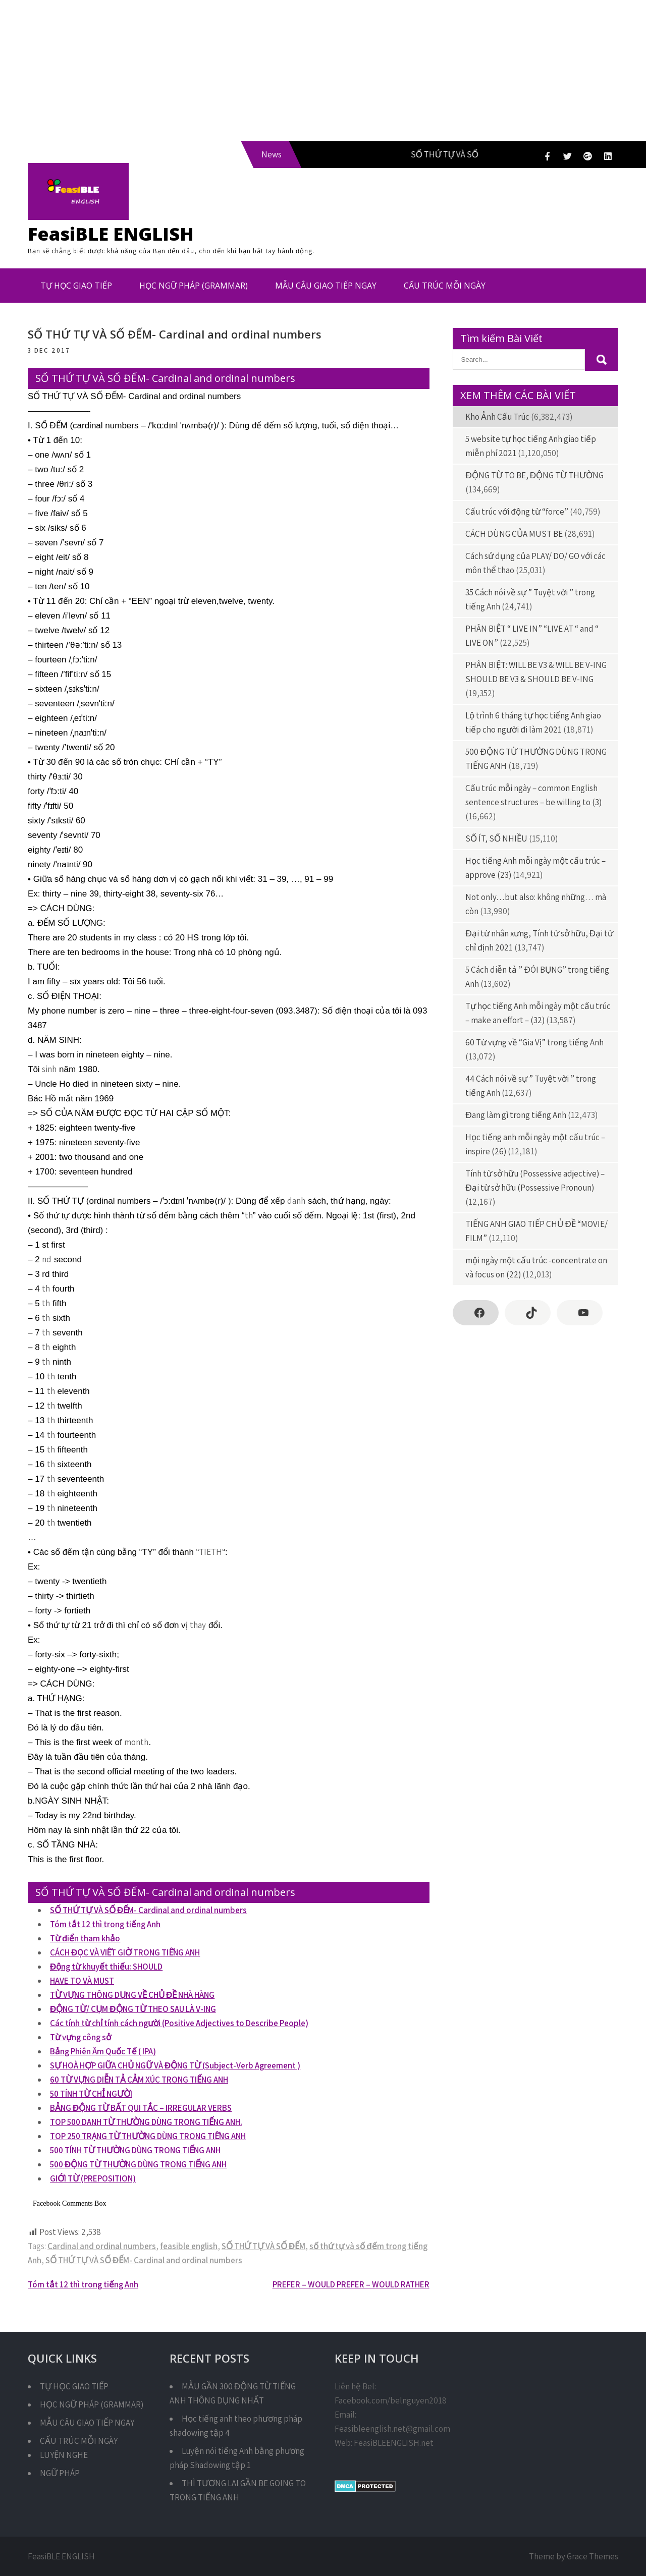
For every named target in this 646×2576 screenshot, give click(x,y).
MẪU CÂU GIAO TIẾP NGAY (325, 285)
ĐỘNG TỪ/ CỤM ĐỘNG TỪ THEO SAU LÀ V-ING (133, 2008)
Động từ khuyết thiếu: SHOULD (106, 1966)
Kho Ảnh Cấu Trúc (497, 416)
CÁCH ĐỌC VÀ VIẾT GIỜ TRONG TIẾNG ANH (125, 1952)
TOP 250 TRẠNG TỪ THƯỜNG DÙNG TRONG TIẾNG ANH (148, 2136)
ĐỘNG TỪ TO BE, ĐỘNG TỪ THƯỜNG (534, 475)
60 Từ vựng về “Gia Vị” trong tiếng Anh (534, 1042)
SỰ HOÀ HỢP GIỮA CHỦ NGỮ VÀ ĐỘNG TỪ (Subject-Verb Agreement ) (175, 2065)
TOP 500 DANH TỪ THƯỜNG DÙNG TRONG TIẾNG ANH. (146, 2121)
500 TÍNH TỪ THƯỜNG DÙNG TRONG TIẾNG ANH (135, 2150)
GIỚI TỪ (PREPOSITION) (93, 2178)
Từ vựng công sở (80, 2037)
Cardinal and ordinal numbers (101, 2246)
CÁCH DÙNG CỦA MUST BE (514, 533)
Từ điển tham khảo (85, 1938)
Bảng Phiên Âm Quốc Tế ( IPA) (103, 2051)
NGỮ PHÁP (60, 2473)
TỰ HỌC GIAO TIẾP (76, 285)
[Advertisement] (303, 70)
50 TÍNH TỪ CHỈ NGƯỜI (91, 2093)
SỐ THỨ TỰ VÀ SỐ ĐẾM (263, 2246)
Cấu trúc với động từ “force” (516, 511)
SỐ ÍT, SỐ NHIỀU (496, 838)
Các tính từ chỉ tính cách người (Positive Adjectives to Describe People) (179, 2023)
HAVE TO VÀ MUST (82, 1980)
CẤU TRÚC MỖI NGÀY (445, 285)
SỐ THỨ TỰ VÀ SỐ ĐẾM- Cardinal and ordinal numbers (148, 1910)
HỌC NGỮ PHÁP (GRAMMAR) (193, 285)
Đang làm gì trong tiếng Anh (515, 1115)
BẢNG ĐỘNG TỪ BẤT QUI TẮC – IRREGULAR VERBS (141, 2107)
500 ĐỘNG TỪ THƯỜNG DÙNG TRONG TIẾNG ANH (138, 2164)
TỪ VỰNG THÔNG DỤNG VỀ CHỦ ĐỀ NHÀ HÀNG (132, 1994)
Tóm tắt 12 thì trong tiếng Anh (105, 1924)
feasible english (189, 2246)
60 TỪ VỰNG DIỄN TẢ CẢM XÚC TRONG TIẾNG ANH (139, 2079)
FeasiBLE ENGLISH (111, 233)
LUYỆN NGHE (64, 2454)
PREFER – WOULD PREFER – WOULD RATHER (351, 2284)
